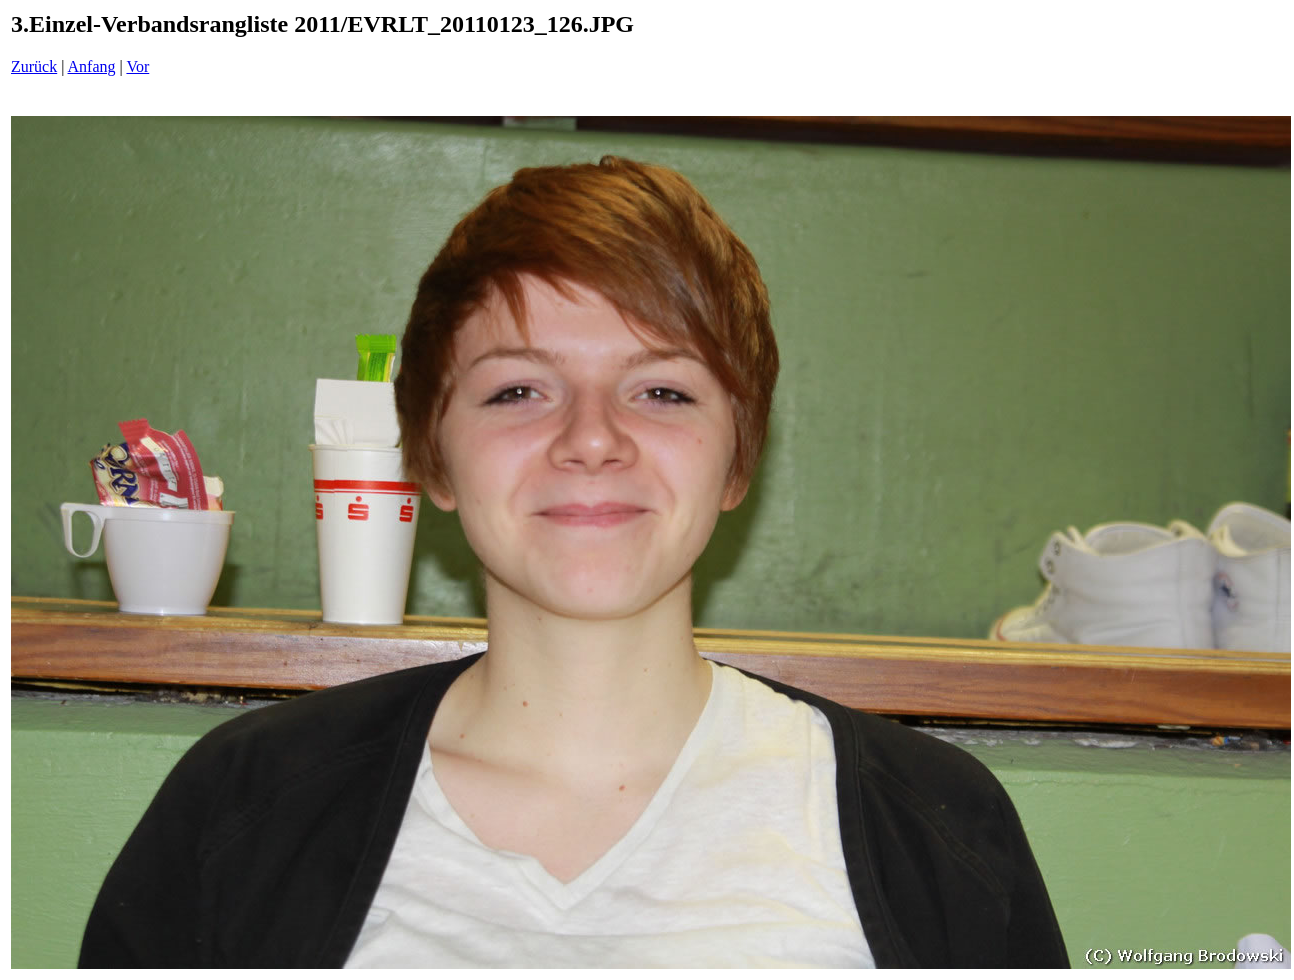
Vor (137, 66)
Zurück (34, 66)
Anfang (92, 66)
